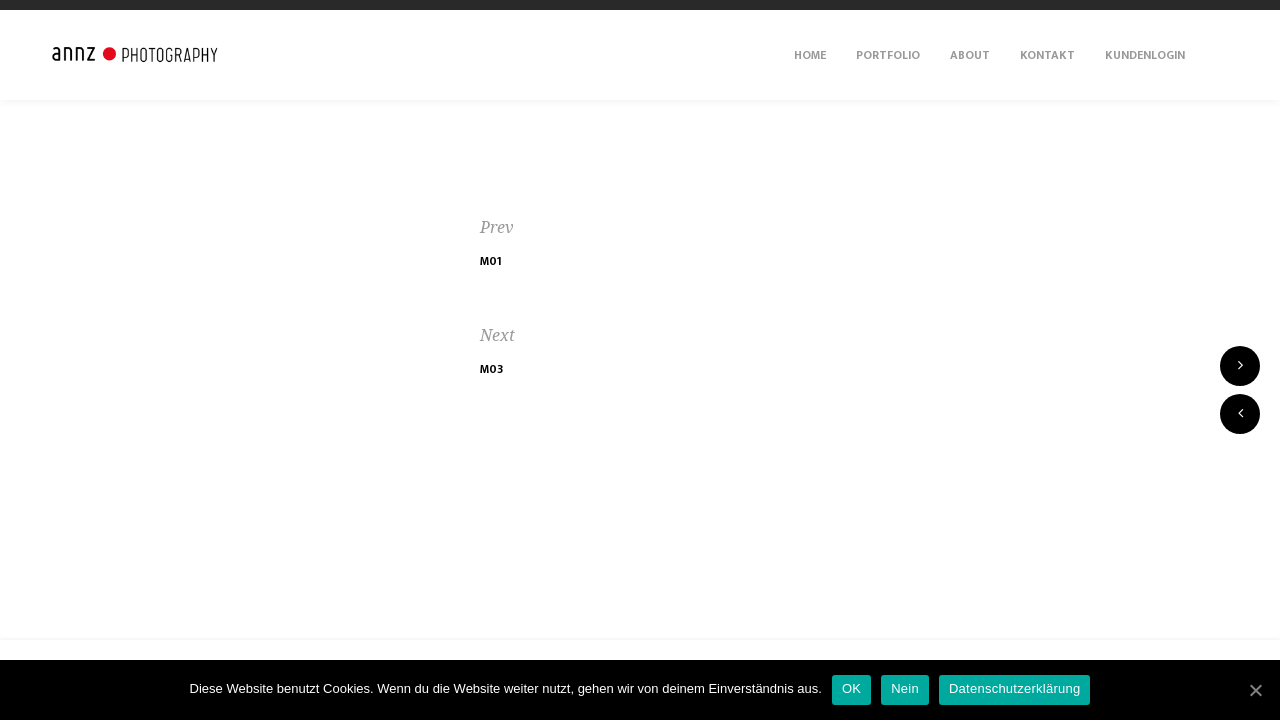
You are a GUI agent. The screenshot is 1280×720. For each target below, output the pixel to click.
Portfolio (888, 55)
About (970, 55)
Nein (905, 688)
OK (851, 688)
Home (810, 55)
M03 (491, 369)
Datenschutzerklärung (1014, 688)
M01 (491, 261)
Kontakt (1047, 55)
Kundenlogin (1145, 55)
